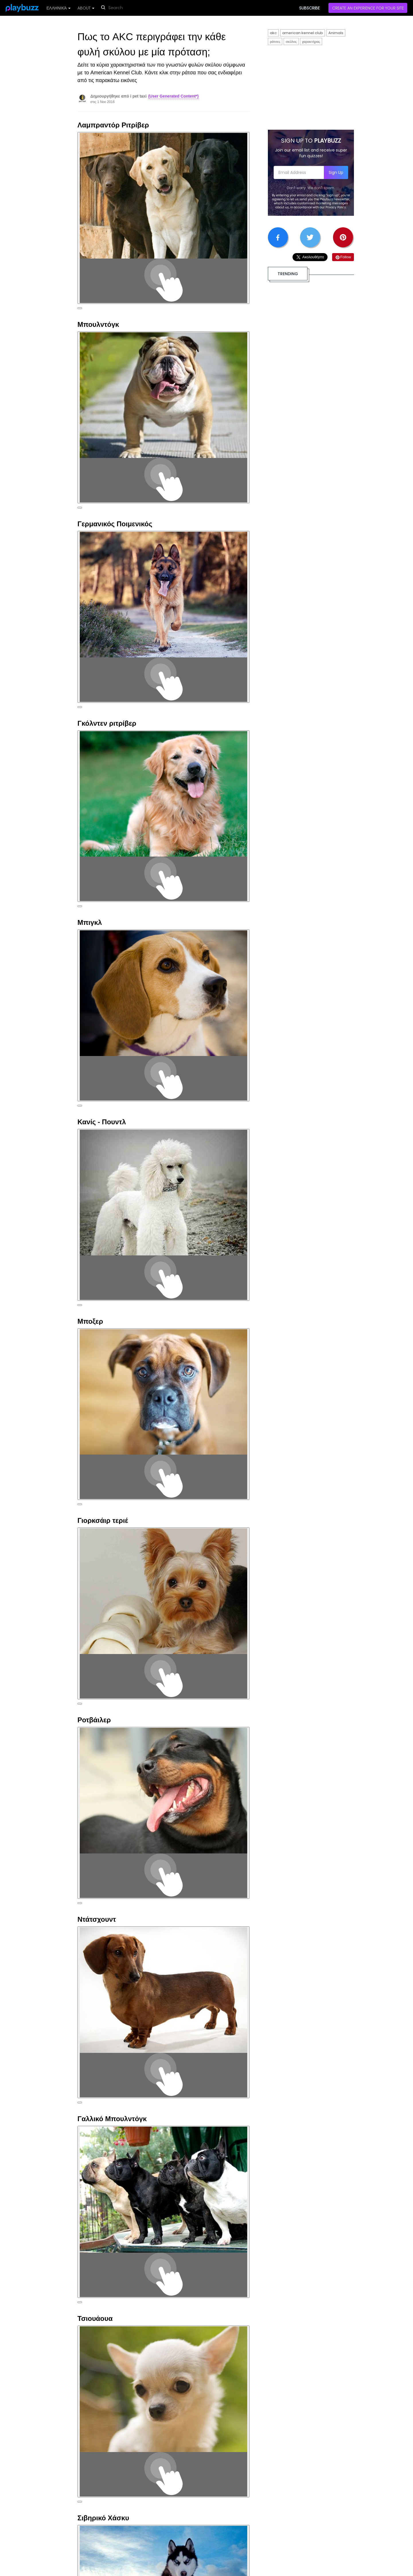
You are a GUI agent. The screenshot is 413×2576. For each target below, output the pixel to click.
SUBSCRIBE (309, 8)
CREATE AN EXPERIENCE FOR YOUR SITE (368, 8)
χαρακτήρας (311, 41)
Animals (335, 33)
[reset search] (139, 8)
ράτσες (275, 41)
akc (273, 33)
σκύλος (291, 41)
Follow (343, 257)
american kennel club (302, 33)
